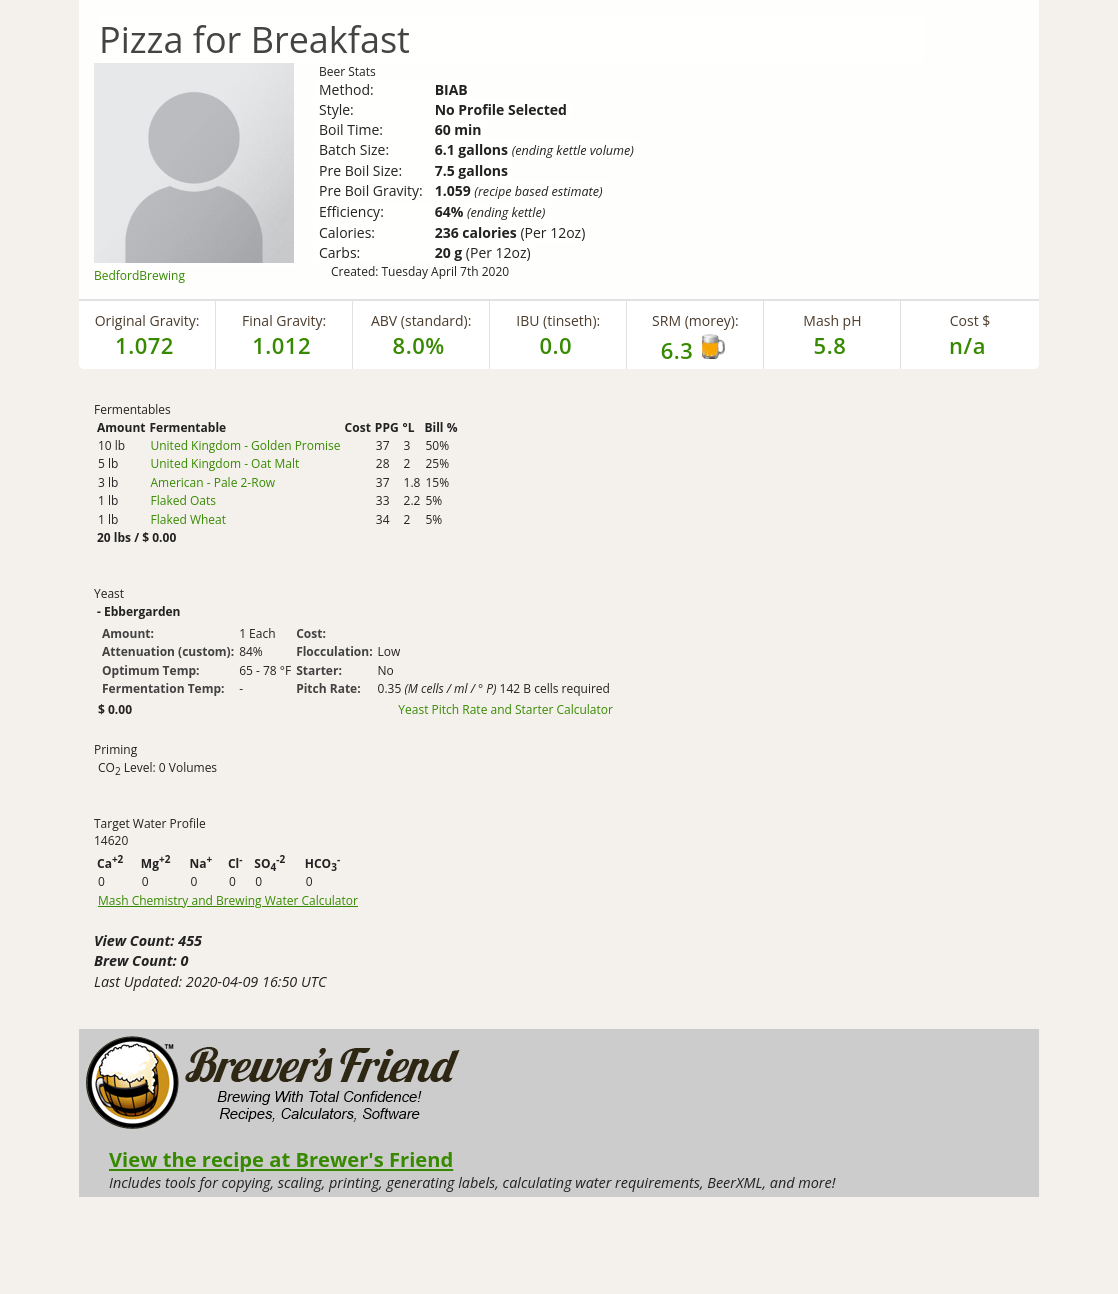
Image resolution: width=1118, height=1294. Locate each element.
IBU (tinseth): (558, 320)
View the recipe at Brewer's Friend (281, 1159)
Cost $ (970, 320)
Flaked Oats (182, 500)
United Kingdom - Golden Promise (245, 445)
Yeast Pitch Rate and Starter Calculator (505, 710)
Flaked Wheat (188, 519)
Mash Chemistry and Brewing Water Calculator (228, 901)
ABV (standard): (421, 320)
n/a (967, 345)
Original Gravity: (147, 320)
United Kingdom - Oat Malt (224, 463)
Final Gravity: (284, 320)
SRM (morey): (695, 320)
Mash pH (832, 320)
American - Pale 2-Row (212, 482)
